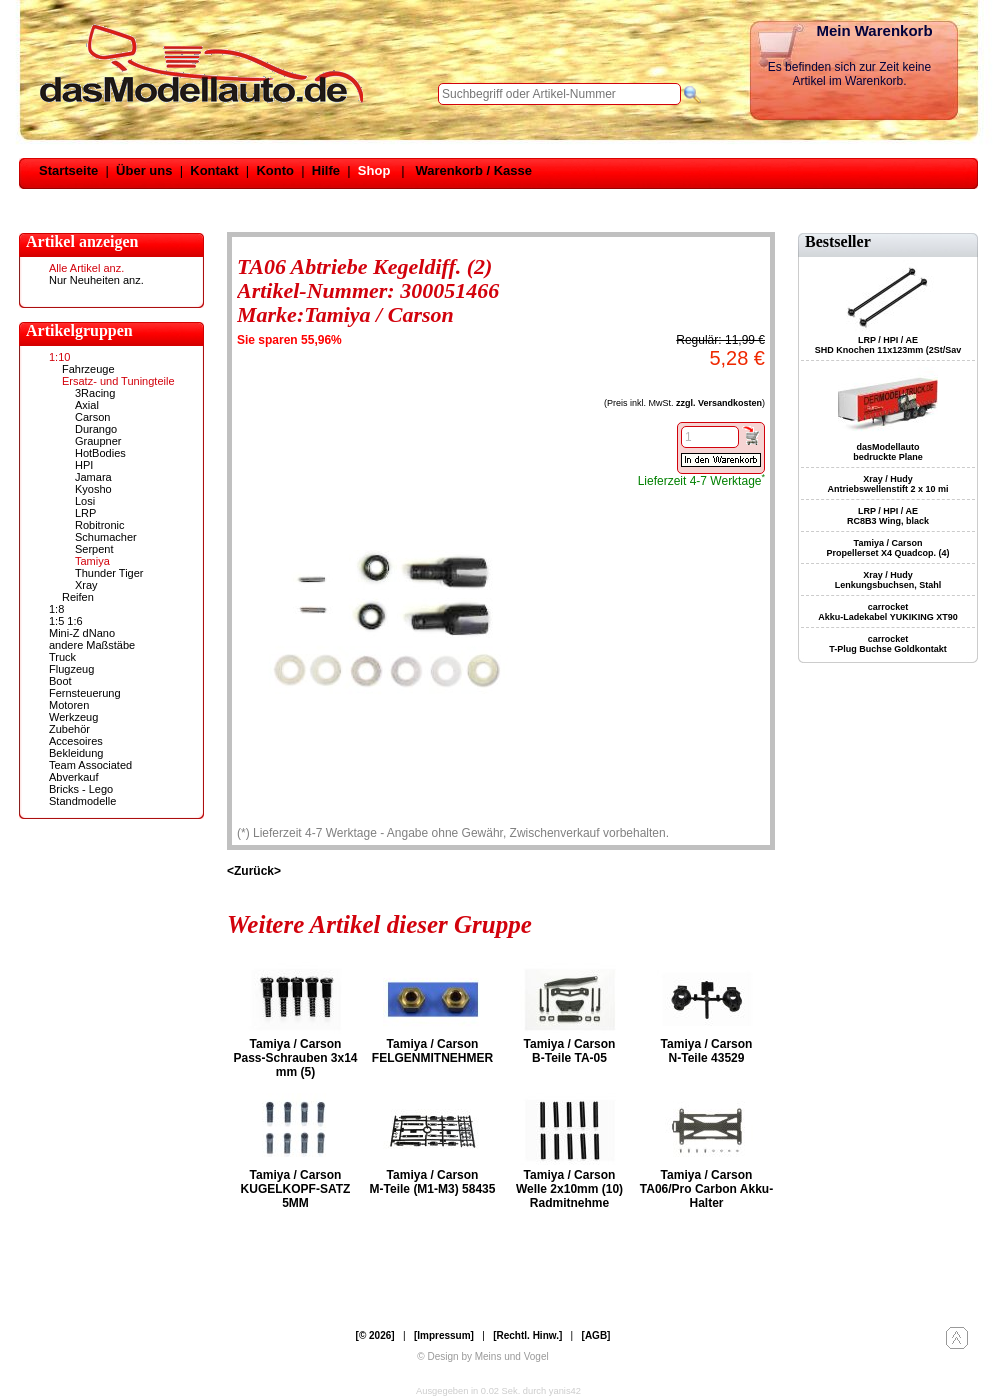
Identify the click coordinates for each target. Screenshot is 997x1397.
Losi (85, 501)
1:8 (56, 609)
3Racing (95, 393)
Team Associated (90, 765)
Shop (374, 170)
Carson (92, 417)
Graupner (98, 441)
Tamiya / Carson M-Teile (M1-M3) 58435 (433, 1182)
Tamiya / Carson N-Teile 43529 (707, 1051)
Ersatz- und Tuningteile (118, 381)
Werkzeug (73, 717)
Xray (86, 585)
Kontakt (214, 170)
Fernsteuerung (85, 693)
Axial (87, 405)
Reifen (78, 597)
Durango (96, 429)
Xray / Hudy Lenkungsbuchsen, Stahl (888, 580)
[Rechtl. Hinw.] (527, 1335)
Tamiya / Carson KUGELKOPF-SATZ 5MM (296, 1189)
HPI (84, 465)
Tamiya (92, 561)
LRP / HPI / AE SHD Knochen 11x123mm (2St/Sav (888, 345)
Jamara (93, 477)
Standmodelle (82, 801)
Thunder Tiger (109, 573)
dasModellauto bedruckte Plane (888, 452)
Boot (60, 681)
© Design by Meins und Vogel (482, 1356)
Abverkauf (74, 777)
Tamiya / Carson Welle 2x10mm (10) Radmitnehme (569, 1189)
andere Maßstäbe (92, 645)
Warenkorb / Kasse (473, 170)
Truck (62, 657)
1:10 (59, 357)
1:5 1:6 (66, 621)
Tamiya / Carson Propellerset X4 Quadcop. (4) (887, 548)
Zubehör (69, 729)
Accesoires (76, 741)
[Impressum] (444, 1335)
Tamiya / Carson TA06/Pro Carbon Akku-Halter (706, 1189)
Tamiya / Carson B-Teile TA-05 (570, 1051)
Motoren (69, 705)
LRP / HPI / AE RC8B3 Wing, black (888, 516)
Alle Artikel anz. (86, 268)
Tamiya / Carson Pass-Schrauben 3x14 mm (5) (295, 1058)
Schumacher (106, 537)
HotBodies (100, 453)
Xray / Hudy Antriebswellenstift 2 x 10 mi (887, 484)
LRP (85, 513)
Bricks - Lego (81, 789)
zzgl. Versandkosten (719, 403)
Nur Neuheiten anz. (96, 280)
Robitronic (100, 525)
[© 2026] (375, 1335)
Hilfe (326, 170)
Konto (275, 170)
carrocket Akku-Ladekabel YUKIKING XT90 (887, 612)
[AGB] (596, 1335)
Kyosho (93, 489)
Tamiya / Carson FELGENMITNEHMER (432, 1051)
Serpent (94, 549)
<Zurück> (254, 871)
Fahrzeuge (88, 369)
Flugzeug (71, 669)
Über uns (144, 170)
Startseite (68, 170)
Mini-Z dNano (82, 633)
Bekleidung (76, 753)
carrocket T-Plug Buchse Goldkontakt (888, 644)
